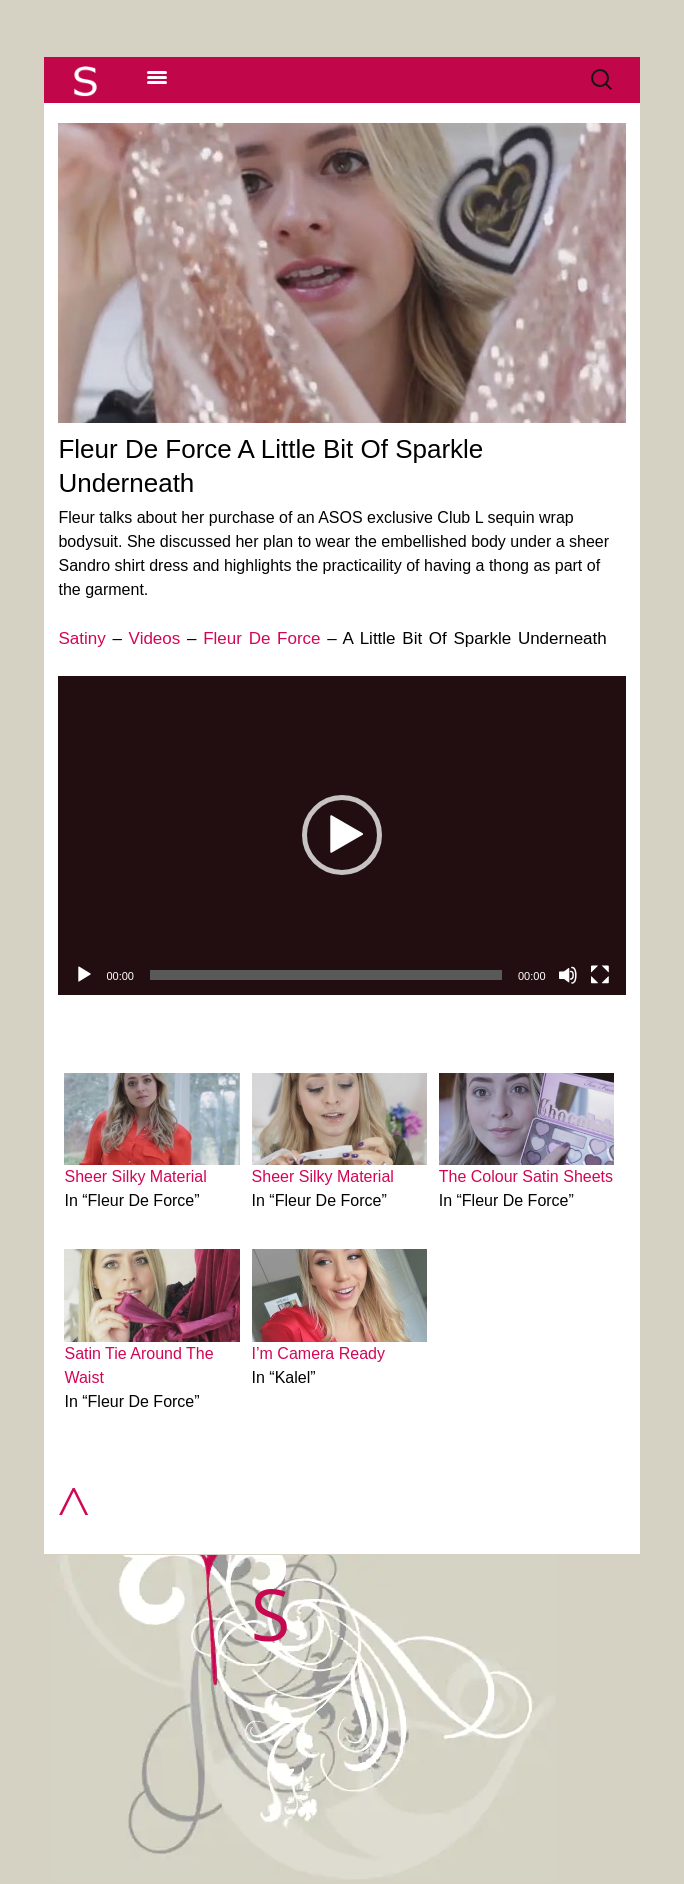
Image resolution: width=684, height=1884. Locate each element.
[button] (342, 835)
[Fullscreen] (600, 975)
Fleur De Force (261, 638)
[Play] (84, 975)
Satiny (81, 638)
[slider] (326, 975)
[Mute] (568, 975)
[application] (341, 835)
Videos (155, 638)
